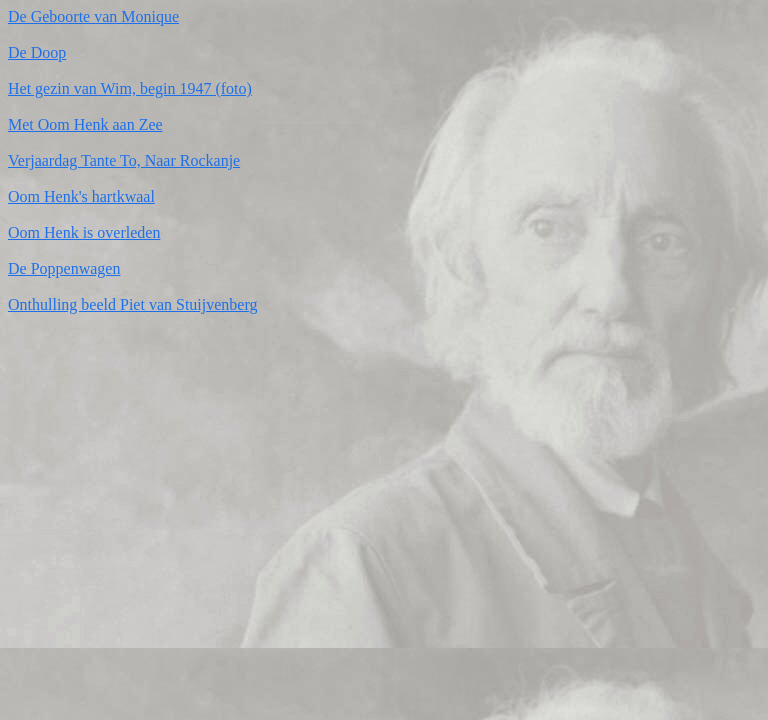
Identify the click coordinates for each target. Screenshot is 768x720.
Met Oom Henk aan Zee (85, 124)
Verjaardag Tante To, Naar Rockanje (124, 160)
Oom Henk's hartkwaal (81, 196)
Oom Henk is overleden (84, 232)
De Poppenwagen (64, 268)
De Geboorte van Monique (93, 16)
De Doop (37, 52)
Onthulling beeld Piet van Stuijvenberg (132, 304)
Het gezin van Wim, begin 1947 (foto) (130, 88)
